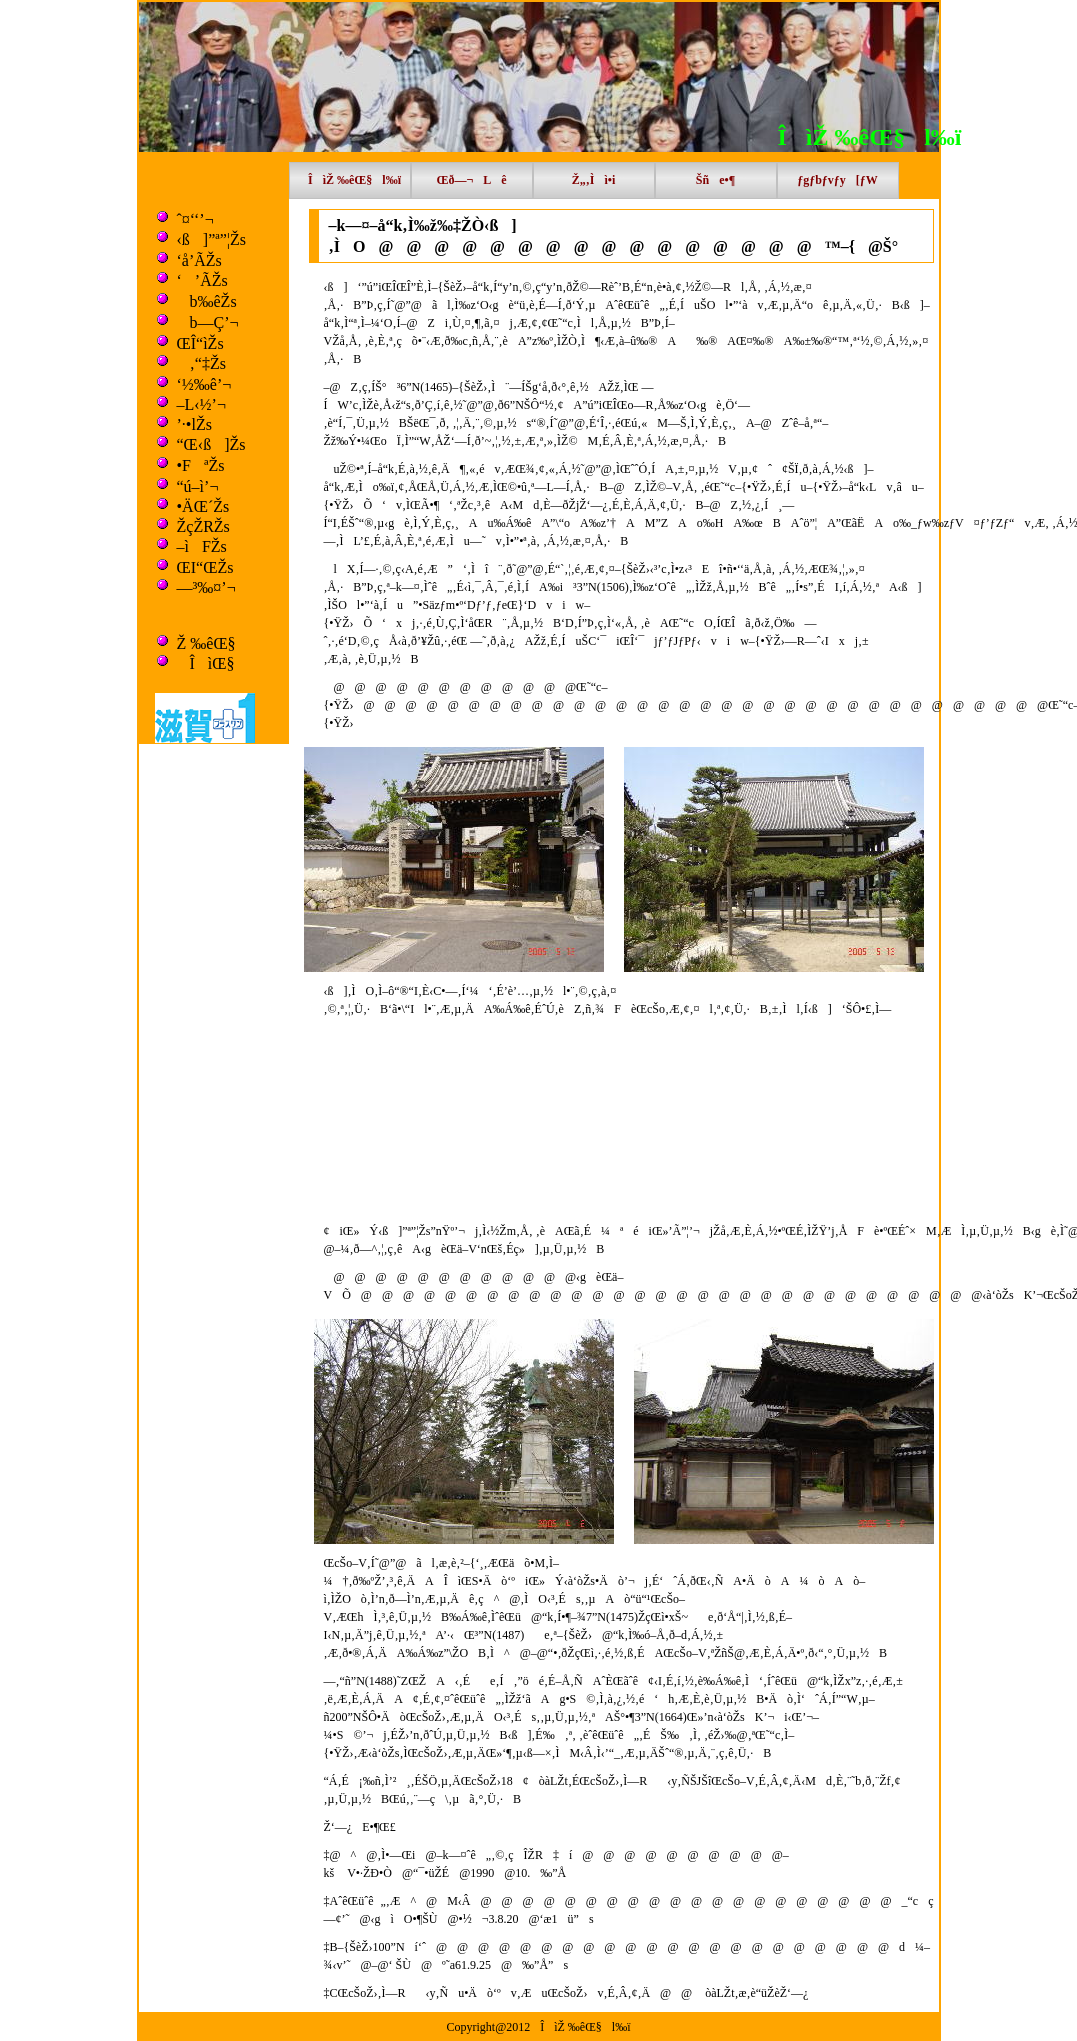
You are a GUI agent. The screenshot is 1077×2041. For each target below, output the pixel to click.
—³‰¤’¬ (206, 587)
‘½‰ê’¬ (204, 384)
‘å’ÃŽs (199, 260)
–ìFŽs (202, 546)
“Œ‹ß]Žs (211, 444)
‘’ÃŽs (202, 280)
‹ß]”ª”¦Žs (211, 239)
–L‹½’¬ (201, 404)
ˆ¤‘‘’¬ (195, 219)
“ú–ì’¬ (198, 486)
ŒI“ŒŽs (205, 567)
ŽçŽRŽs (203, 526)
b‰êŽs (207, 301)
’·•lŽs (194, 424)
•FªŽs (201, 465)
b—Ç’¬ (208, 322)
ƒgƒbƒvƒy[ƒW (837, 180)
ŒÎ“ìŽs (200, 343)
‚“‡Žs (201, 363)
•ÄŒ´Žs (203, 506)
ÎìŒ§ (206, 663)
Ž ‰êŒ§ (206, 643)
